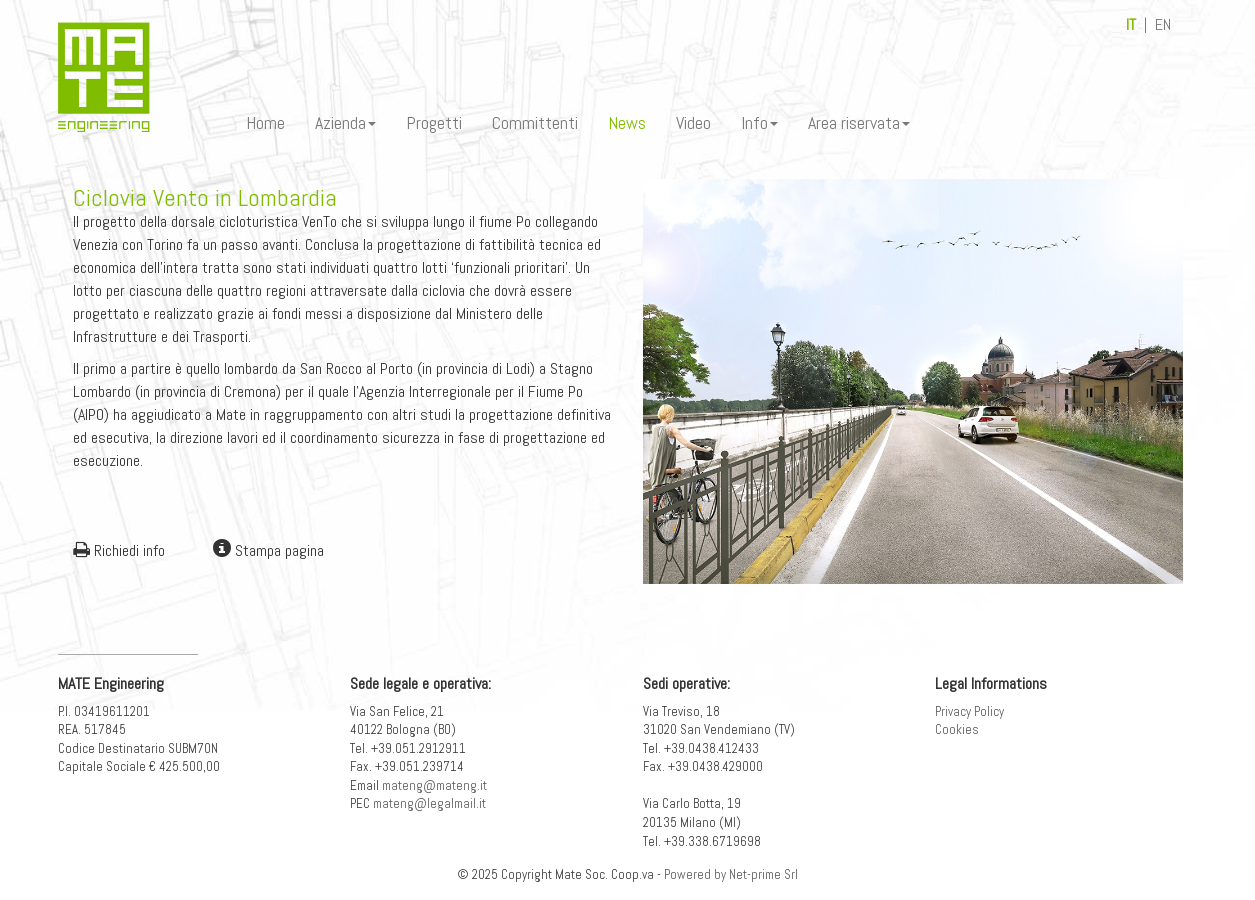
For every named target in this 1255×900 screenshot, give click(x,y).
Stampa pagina (268, 550)
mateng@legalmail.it (429, 803)
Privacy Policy (969, 711)
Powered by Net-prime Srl (731, 874)
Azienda (345, 122)
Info (759, 122)
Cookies (957, 729)
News (627, 122)
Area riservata (859, 122)
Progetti (434, 122)
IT (1131, 24)
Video (693, 122)
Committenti (535, 122)
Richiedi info (119, 550)
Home (265, 122)
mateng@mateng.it (434, 785)
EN (1163, 24)
